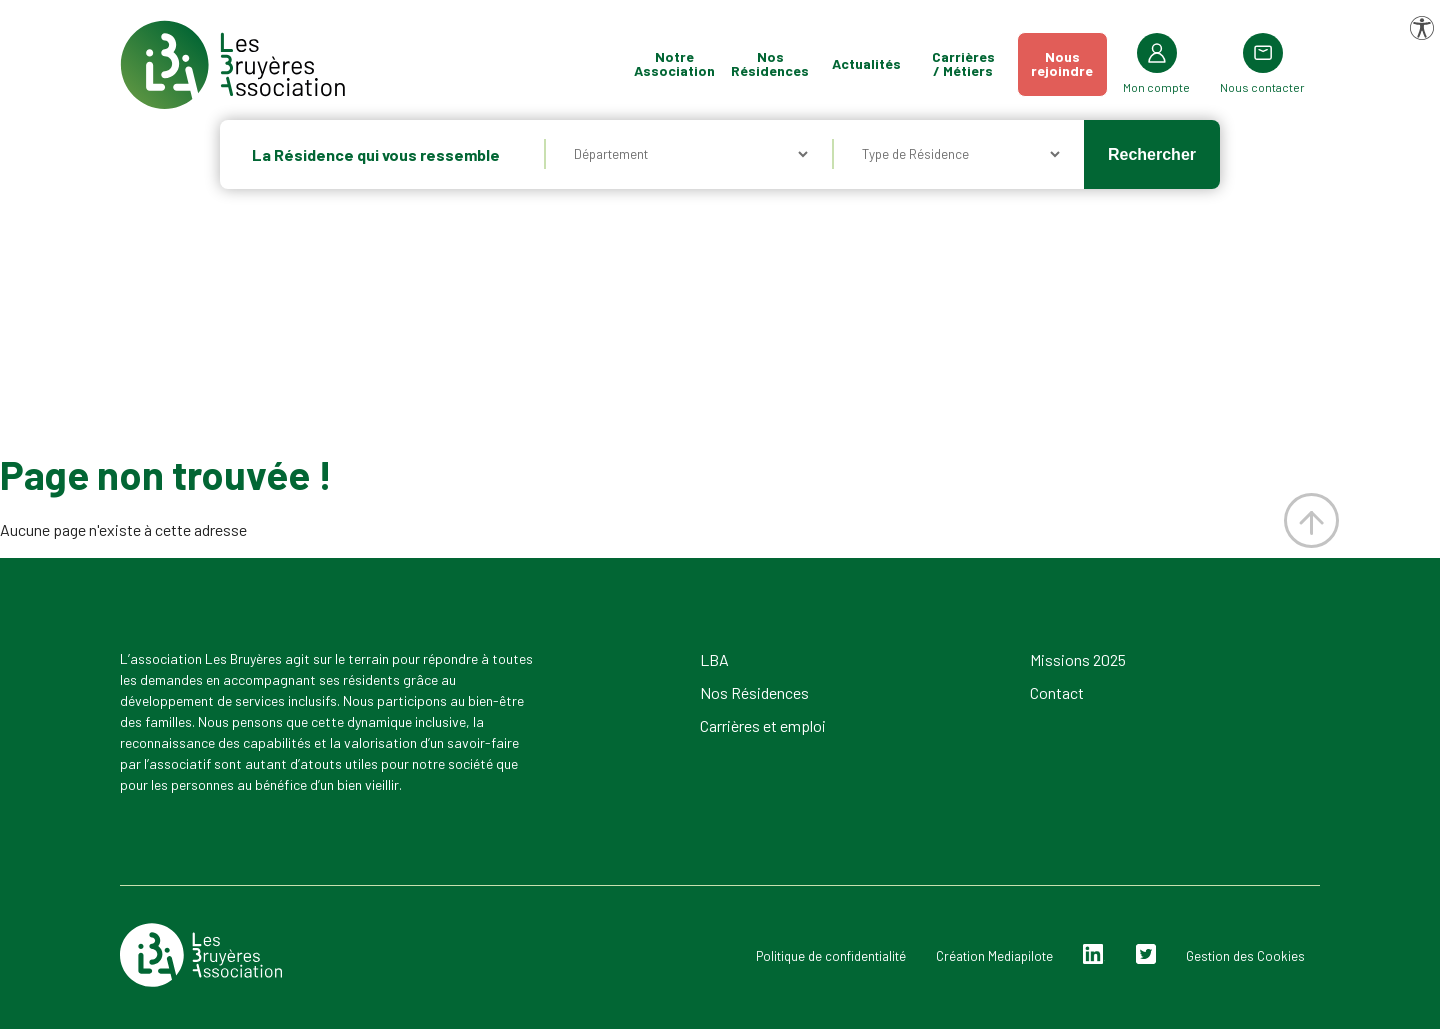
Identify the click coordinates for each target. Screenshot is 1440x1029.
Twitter (1146, 954)
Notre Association (674, 63)
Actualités (866, 63)
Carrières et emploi (763, 725)
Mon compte (1156, 87)
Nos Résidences (770, 63)
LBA (714, 659)
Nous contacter (1262, 87)
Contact (1057, 692)
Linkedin (1093, 954)
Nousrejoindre (1062, 63)
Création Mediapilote (994, 956)
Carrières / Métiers (963, 63)
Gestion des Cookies (1245, 956)
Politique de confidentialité (831, 956)
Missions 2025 (1078, 659)
